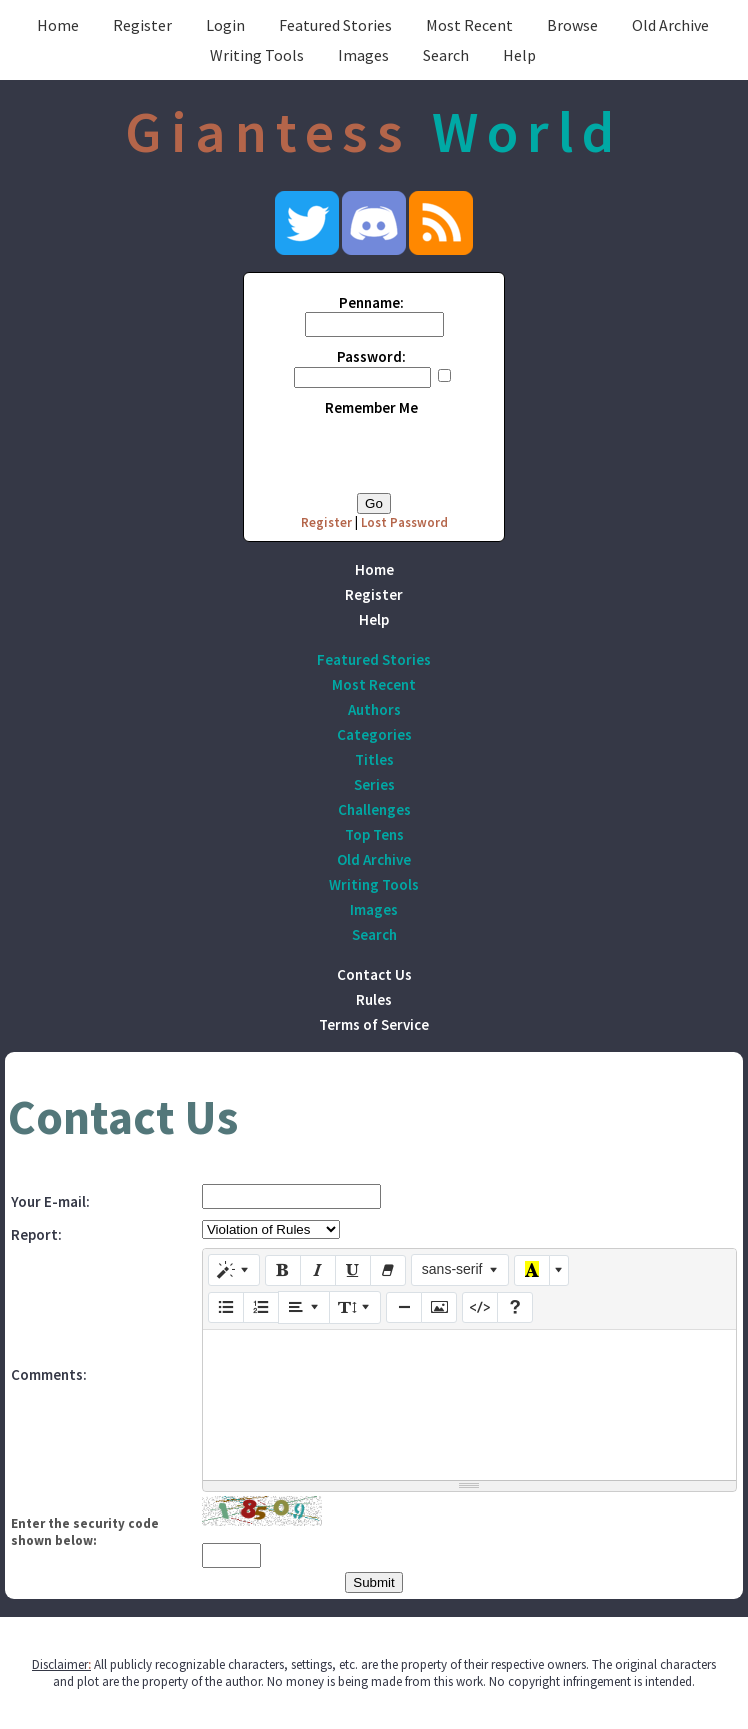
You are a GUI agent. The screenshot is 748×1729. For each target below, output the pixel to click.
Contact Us (374, 974)
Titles (374, 759)
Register (142, 25)
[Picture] (439, 1308)
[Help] (515, 1308)
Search (446, 55)
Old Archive (670, 25)
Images (363, 55)
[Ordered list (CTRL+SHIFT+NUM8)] (261, 1308)
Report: (36, 1234)
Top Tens (374, 834)
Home (58, 25)
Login (225, 25)
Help (519, 55)
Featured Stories (335, 25)
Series (374, 784)
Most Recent (469, 25)
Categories (374, 734)
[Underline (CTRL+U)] (353, 1271)
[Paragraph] (304, 1307)
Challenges (374, 809)
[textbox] (469, 1405)
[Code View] (480, 1308)
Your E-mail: (50, 1201)
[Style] (234, 1270)
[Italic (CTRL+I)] (318, 1271)
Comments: (49, 1374)
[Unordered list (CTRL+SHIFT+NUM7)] (226, 1308)
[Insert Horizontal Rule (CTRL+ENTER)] (404, 1308)
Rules (374, 999)
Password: (371, 356)
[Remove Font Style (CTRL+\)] (388, 1271)
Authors (374, 709)
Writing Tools (257, 55)
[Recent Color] (532, 1271)
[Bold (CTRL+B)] (283, 1271)
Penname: (371, 302)
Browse (572, 25)
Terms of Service (374, 1024)
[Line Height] (355, 1307)
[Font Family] (460, 1270)
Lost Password (404, 522)
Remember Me (371, 407)
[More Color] (559, 1271)
